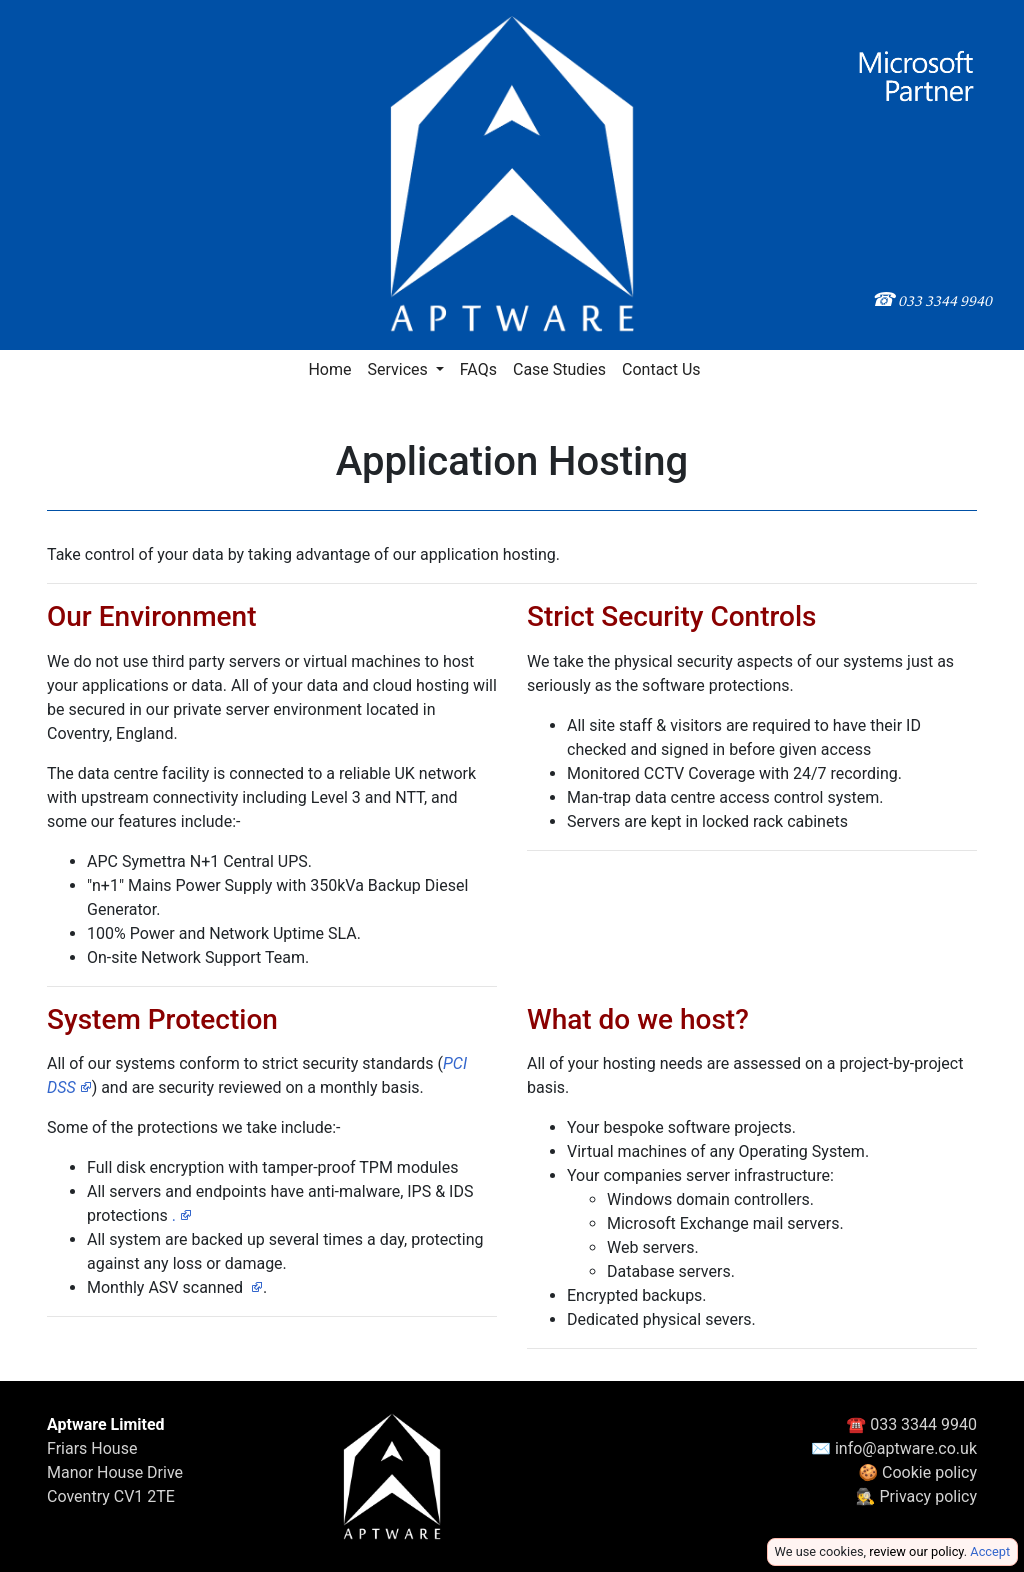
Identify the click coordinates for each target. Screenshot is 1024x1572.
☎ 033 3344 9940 (911, 1424)
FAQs (478, 369)
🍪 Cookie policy (917, 1472)
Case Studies (559, 369)
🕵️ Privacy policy (916, 1496)
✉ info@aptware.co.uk (894, 1448)
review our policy (916, 1551)
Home (329, 369)
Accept (990, 1551)
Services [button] (399, 369)
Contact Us (661, 369)
